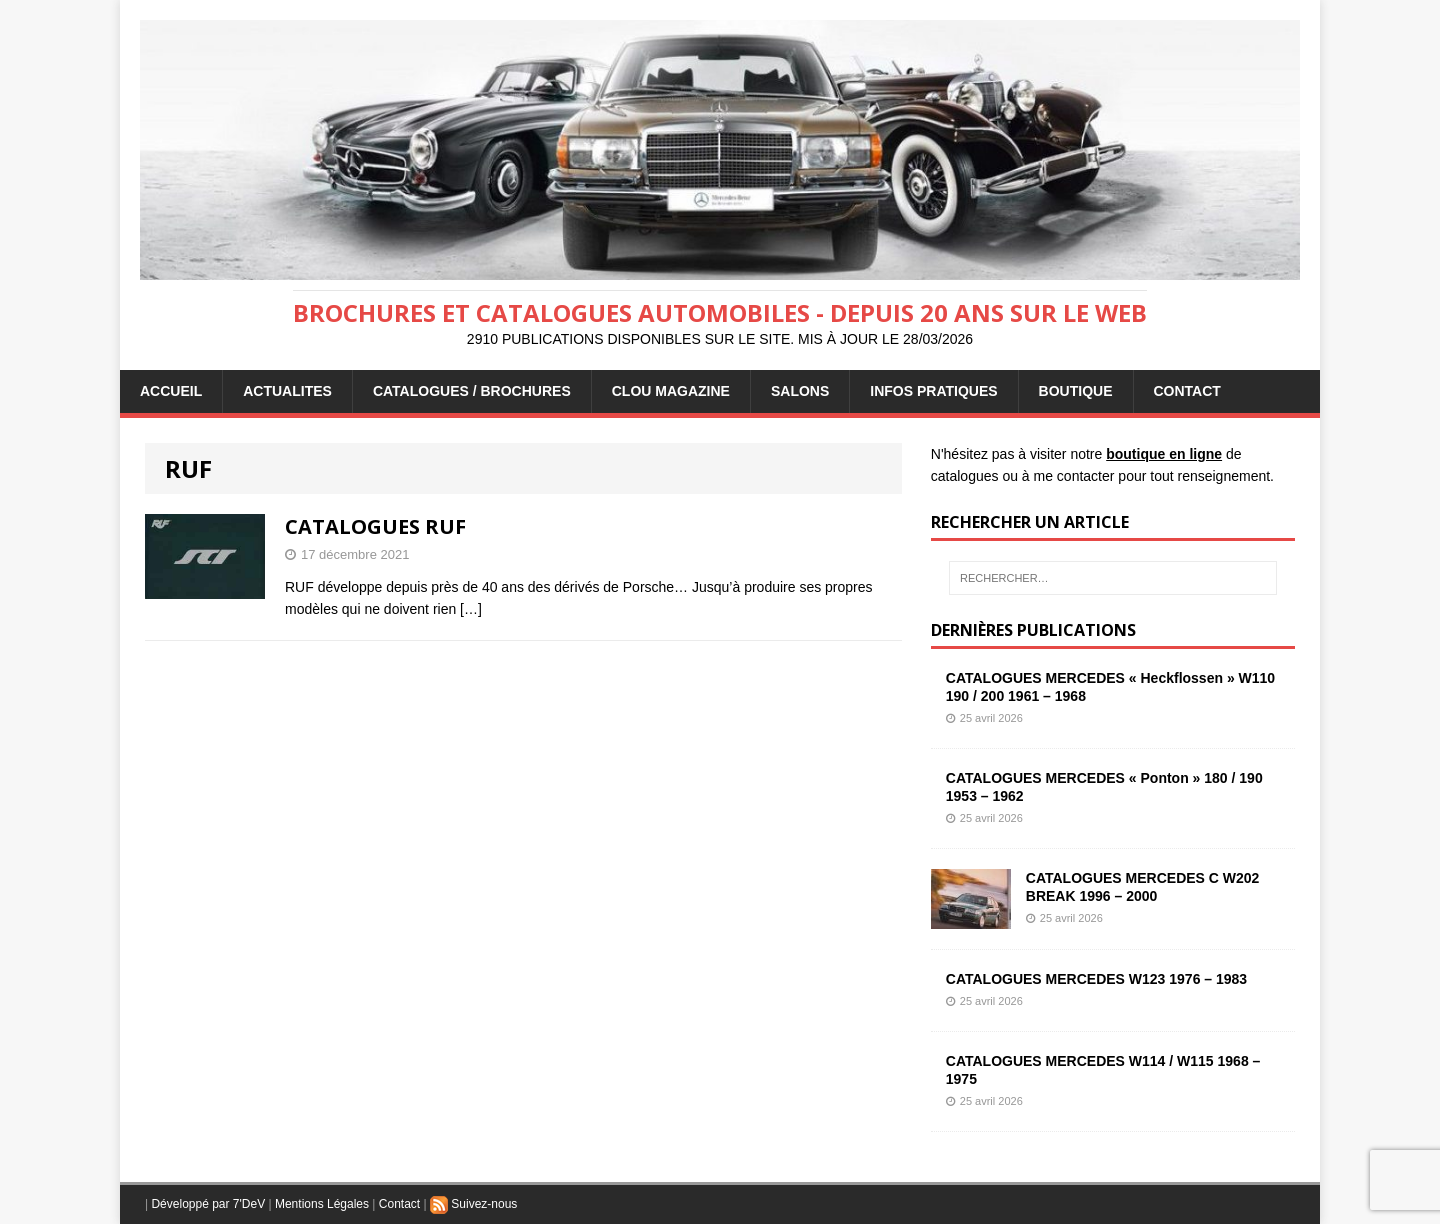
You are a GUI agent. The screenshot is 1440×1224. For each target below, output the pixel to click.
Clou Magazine (671, 391)
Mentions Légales (322, 1204)
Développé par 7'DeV (208, 1204)
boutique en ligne (1164, 454)
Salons (800, 391)
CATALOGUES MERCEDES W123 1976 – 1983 (1096, 979)
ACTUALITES (287, 391)
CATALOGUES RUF (375, 526)
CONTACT (1187, 391)
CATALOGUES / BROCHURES (472, 391)
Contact (399, 1204)
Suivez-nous (473, 1204)
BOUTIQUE (1076, 391)
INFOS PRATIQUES (933, 391)
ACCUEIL (171, 391)
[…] (471, 609)
